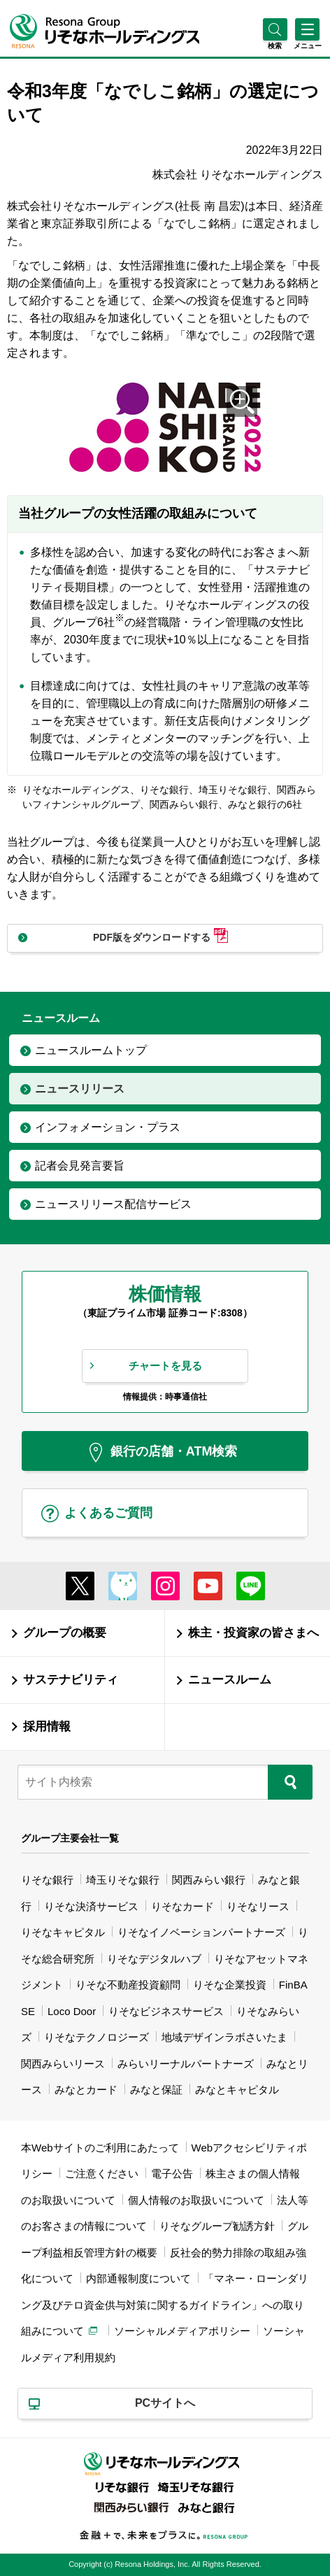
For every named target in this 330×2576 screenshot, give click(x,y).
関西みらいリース (63, 2064)
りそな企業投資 (229, 1985)
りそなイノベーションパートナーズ (201, 1932)
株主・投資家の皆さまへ (253, 1632)
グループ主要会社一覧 (70, 1838)
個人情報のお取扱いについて (196, 2200)
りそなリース (258, 1906)
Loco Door (72, 2011)
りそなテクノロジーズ (96, 2037)
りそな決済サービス (91, 1906)
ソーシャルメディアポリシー (182, 2331)
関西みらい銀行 (208, 1880)
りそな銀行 (47, 1880)
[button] (275, 46)
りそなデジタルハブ (154, 1959)
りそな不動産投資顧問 (128, 1985)
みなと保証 (156, 2089)
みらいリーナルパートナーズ (185, 2064)
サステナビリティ (70, 1679)
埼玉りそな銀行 (122, 1880)
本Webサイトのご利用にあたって (100, 2148)
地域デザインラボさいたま (224, 2037)
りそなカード (182, 1906)
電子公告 (172, 2173)
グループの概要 (64, 1632)
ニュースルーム (229, 1679)
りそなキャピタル (63, 1932)
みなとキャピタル (237, 2089)
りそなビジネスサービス (166, 2011)
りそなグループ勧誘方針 (217, 2226)
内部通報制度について (138, 2278)
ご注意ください (101, 2173)
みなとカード (86, 2089)
